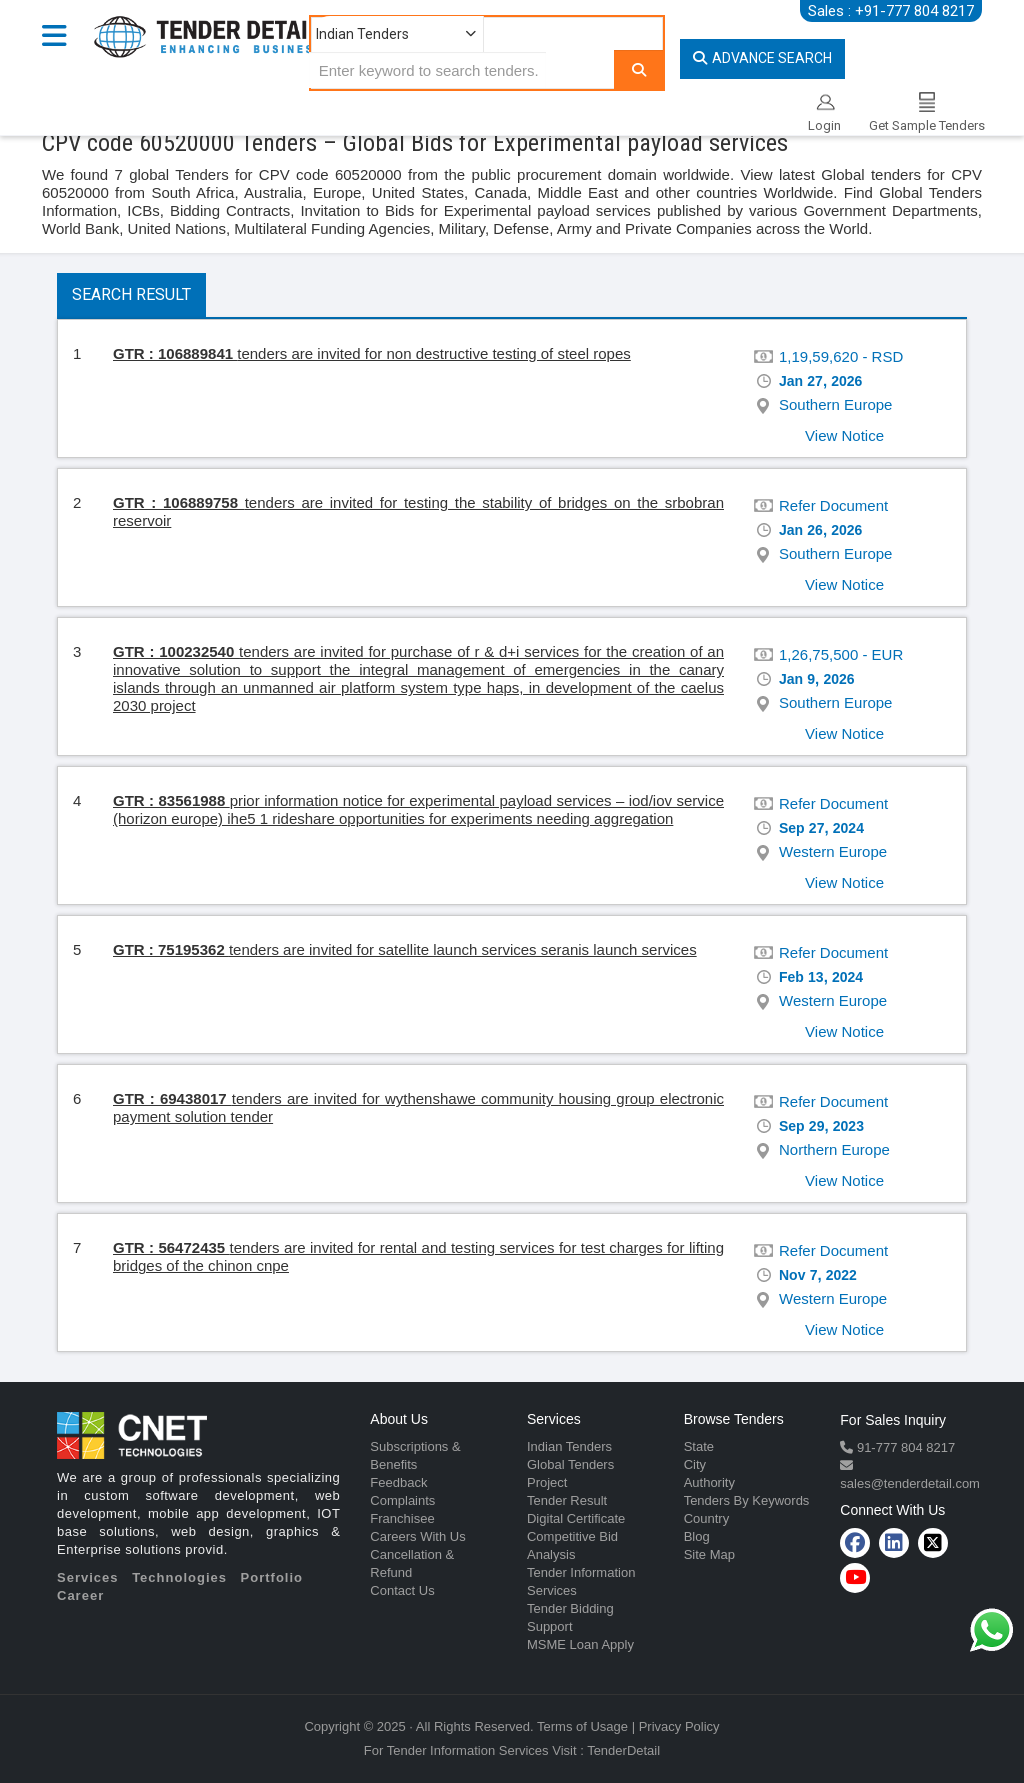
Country (707, 1518)
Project (547, 1482)
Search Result (131, 294)
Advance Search (762, 58)
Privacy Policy (679, 1726)
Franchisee (402, 1518)
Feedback (398, 1482)
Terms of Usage (582, 1726)
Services (88, 1577)
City (695, 1464)
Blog (697, 1536)
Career (80, 1595)
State (699, 1446)
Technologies (179, 1577)
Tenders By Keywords (747, 1500)
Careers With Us (417, 1536)
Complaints (402, 1500)
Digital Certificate (576, 1518)
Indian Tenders (569, 1446)
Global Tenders (570, 1464)
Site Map (709, 1554)
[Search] (639, 69)
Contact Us (402, 1590)
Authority (709, 1482)
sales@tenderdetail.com (910, 1483)
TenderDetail (623, 1750)
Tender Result (567, 1500)
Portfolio (272, 1577)
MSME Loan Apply (580, 1644)
